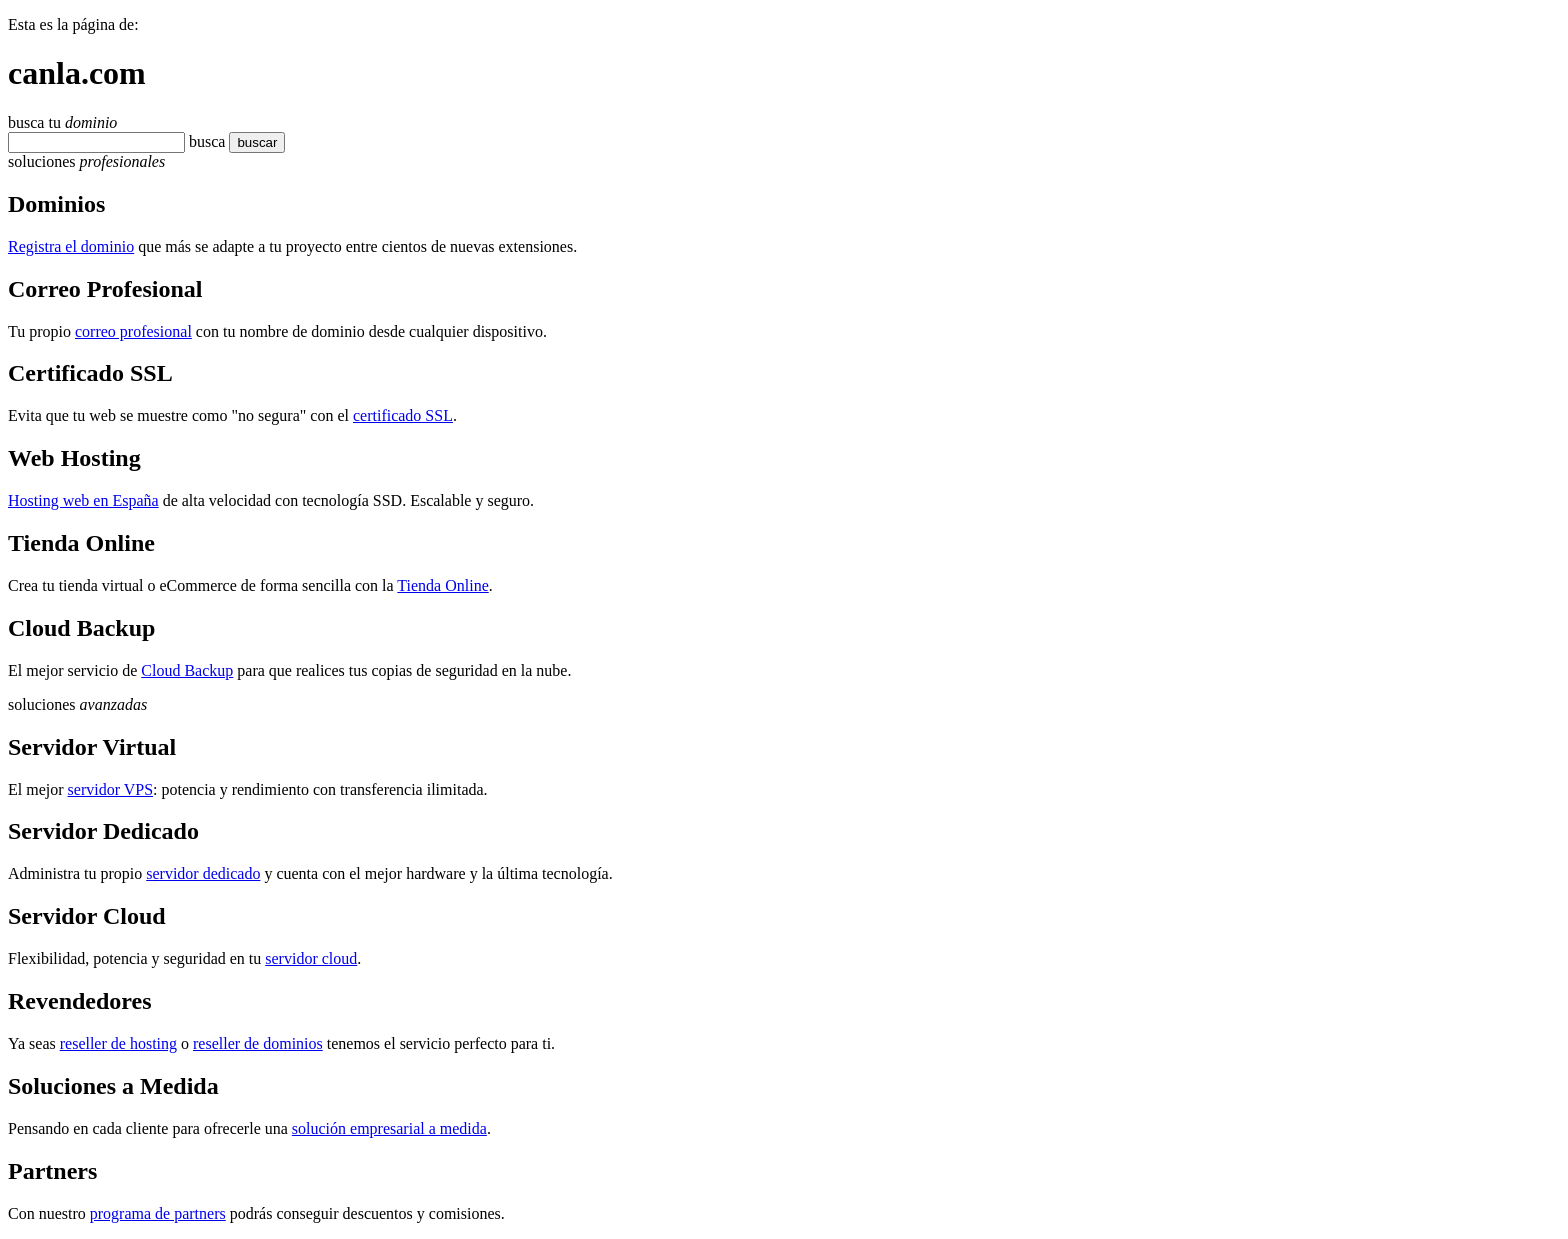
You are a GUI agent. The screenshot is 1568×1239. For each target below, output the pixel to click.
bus (200, 141)
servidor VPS (111, 789)
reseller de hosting (118, 1043)
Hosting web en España (83, 500)
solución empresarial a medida (389, 1128)
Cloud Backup (187, 670)
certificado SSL (403, 415)
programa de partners (158, 1213)
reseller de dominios (258, 1043)
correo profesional (133, 331)
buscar (243, 142)
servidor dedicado (203, 873)
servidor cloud (311, 958)
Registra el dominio (71, 246)
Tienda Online (442, 585)
